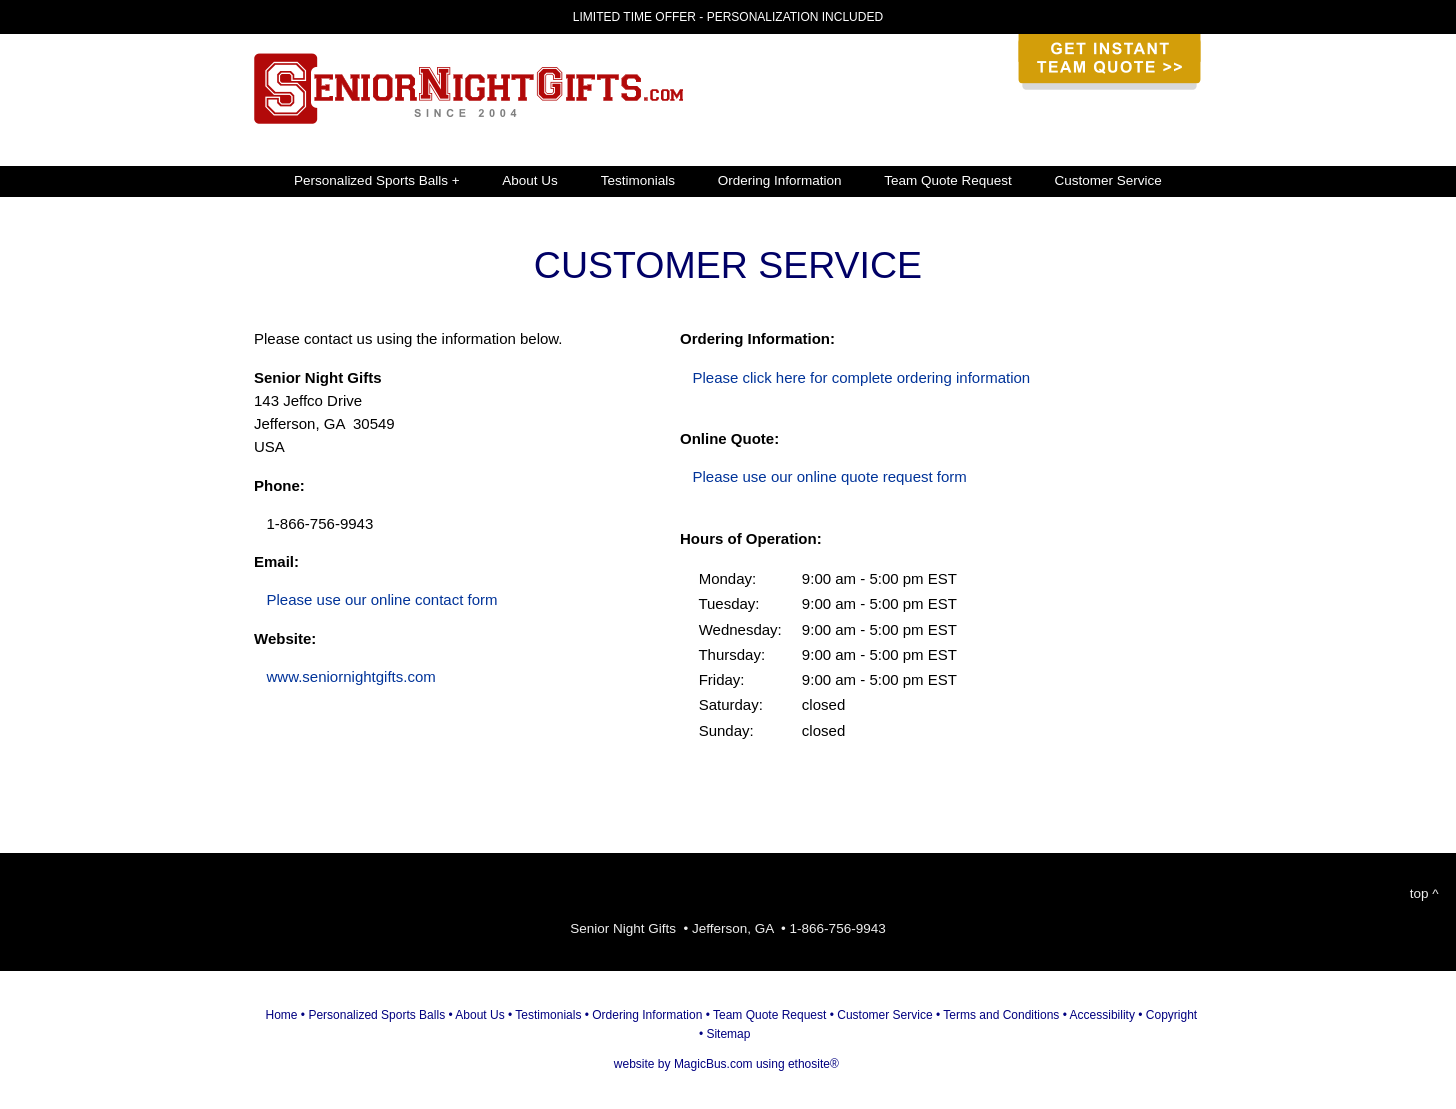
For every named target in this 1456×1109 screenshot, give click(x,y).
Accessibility (1102, 1015)
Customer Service (1108, 180)
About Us (530, 180)
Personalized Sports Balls (376, 1015)
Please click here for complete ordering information (862, 377)
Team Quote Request (948, 180)
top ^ (1424, 893)
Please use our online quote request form (830, 476)
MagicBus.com (713, 1064)
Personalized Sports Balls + (376, 180)
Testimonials (638, 180)
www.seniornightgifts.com (351, 676)
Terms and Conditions (1001, 1015)
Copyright (1171, 1015)
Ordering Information (780, 180)
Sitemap (728, 1034)
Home (282, 1015)
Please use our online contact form (382, 599)
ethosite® (813, 1064)
